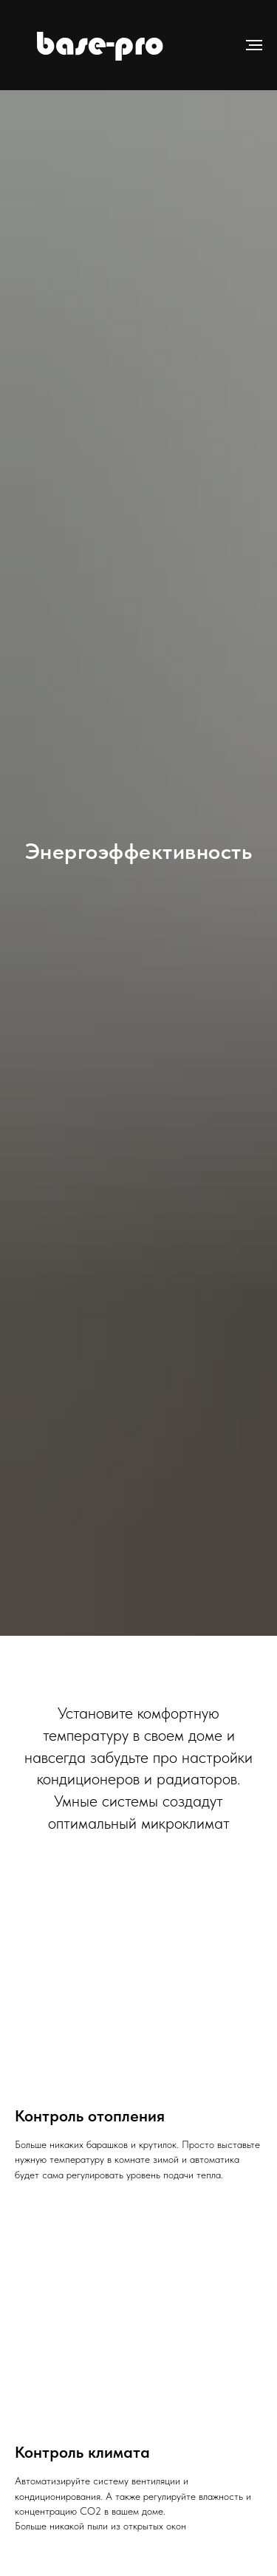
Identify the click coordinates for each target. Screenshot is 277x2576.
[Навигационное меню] (254, 45)
